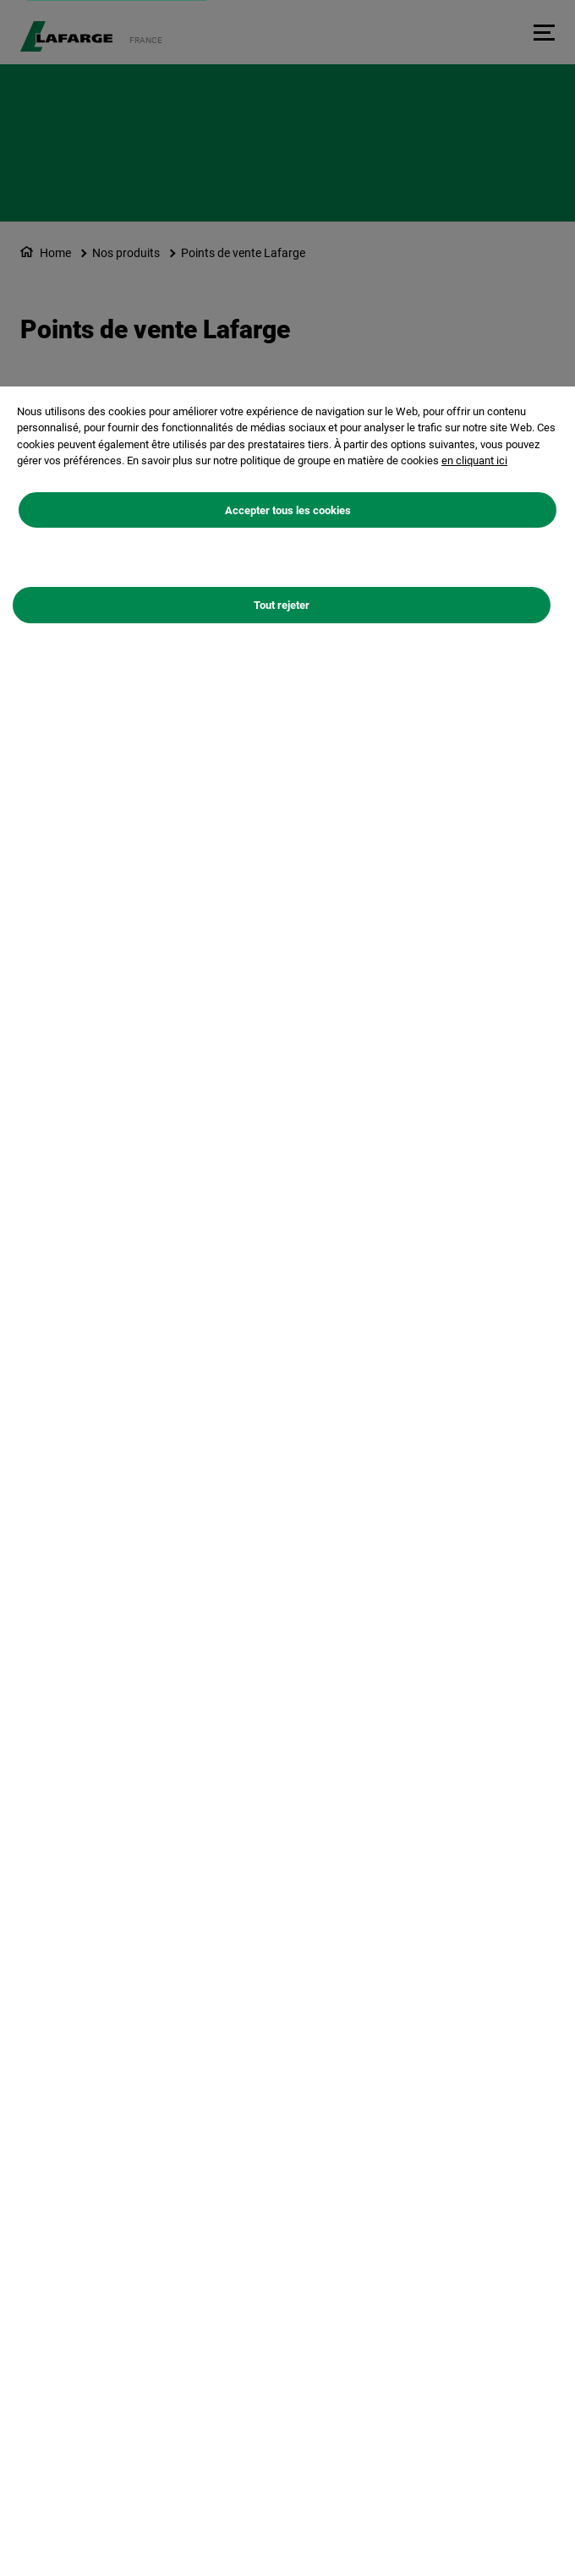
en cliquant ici (474, 460)
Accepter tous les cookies (288, 510)
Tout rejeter (281, 605)
